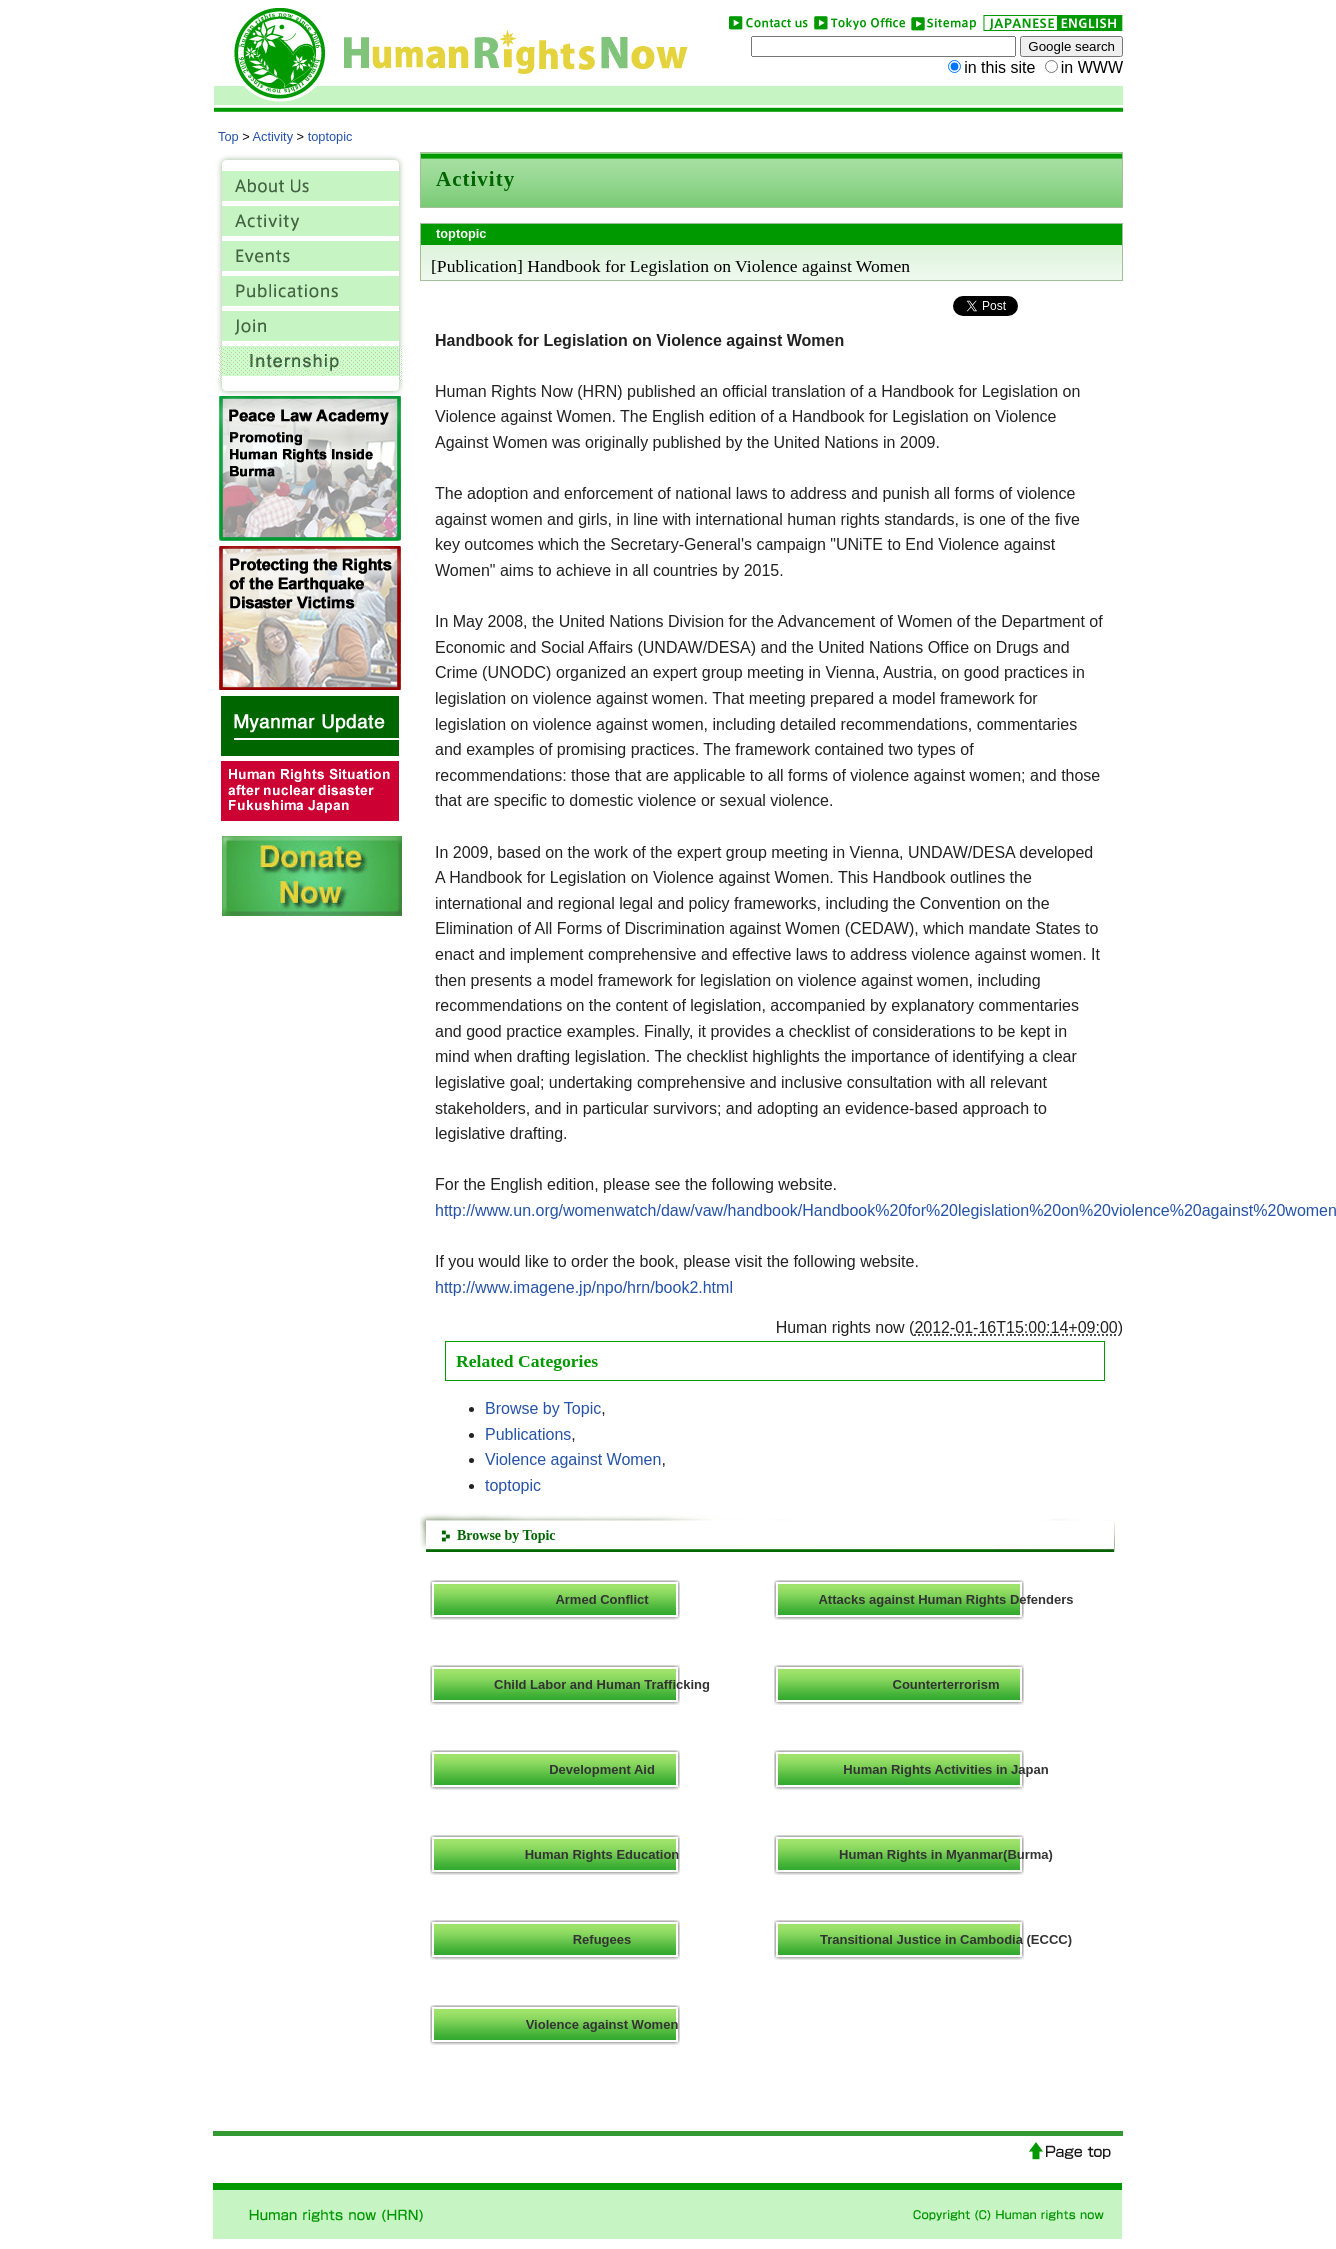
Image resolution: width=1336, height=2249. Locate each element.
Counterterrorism (946, 1684)
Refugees (602, 1939)
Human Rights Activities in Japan (945, 1769)
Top (228, 136)
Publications (528, 1434)
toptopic (330, 136)
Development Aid (602, 1769)
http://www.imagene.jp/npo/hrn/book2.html (584, 1287)
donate (312, 876)
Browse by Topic (543, 1408)
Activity (273, 136)
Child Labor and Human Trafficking (602, 1684)
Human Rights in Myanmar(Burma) (946, 1854)
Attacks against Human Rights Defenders (945, 1599)
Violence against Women (573, 1459)
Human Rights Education (602, 1854)
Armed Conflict (601, 1599)
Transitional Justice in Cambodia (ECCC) (946, 1939)
